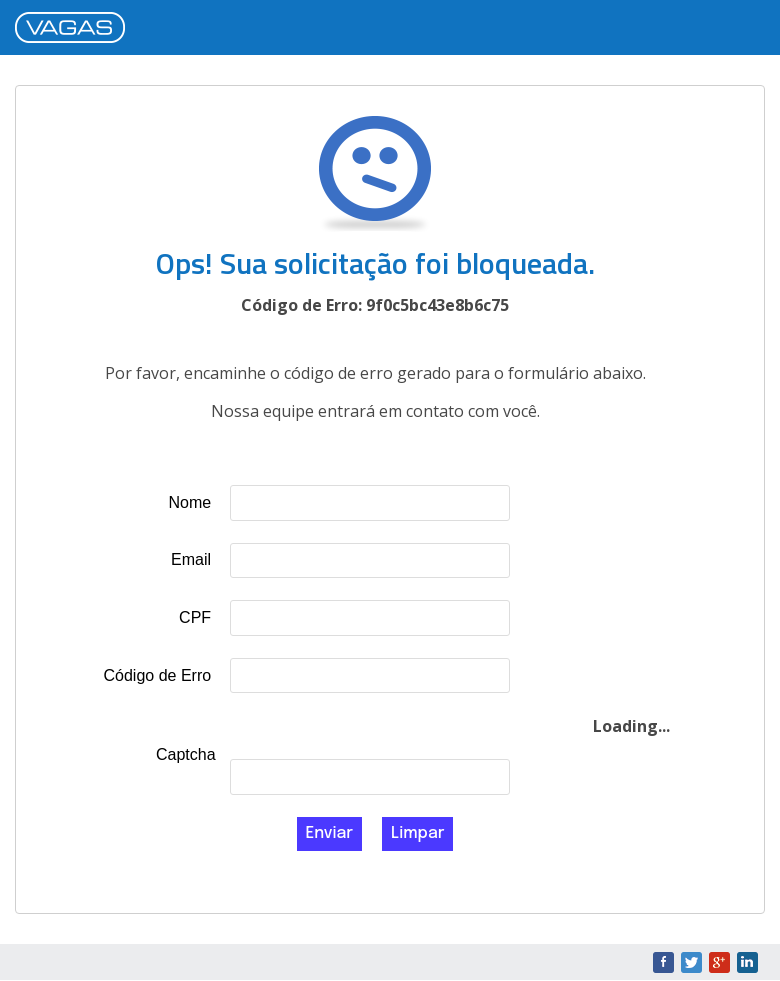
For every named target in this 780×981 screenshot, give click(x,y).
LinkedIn (747, 962)
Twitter (691, 962)
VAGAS (75, 29)
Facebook (663, 962)
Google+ (719, 962)
